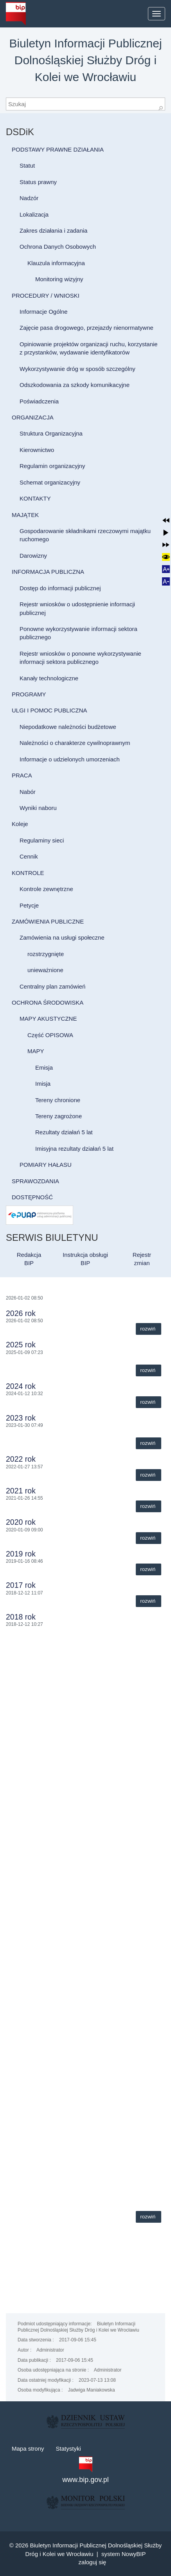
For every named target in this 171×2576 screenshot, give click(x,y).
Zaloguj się (92, 2562)
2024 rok (21, 1386)
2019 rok (21, 1553)
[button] (166, 520)
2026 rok (21, 1313)
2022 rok (21, 1459)
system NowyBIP (123, 2554)
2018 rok (21, 1616)
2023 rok (21, 1418)
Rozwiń (148, 1329)
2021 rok (21, 1490)
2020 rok (21, 1522)
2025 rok (21, 1344)
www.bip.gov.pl (85, 2480)
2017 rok (21, 1585)
